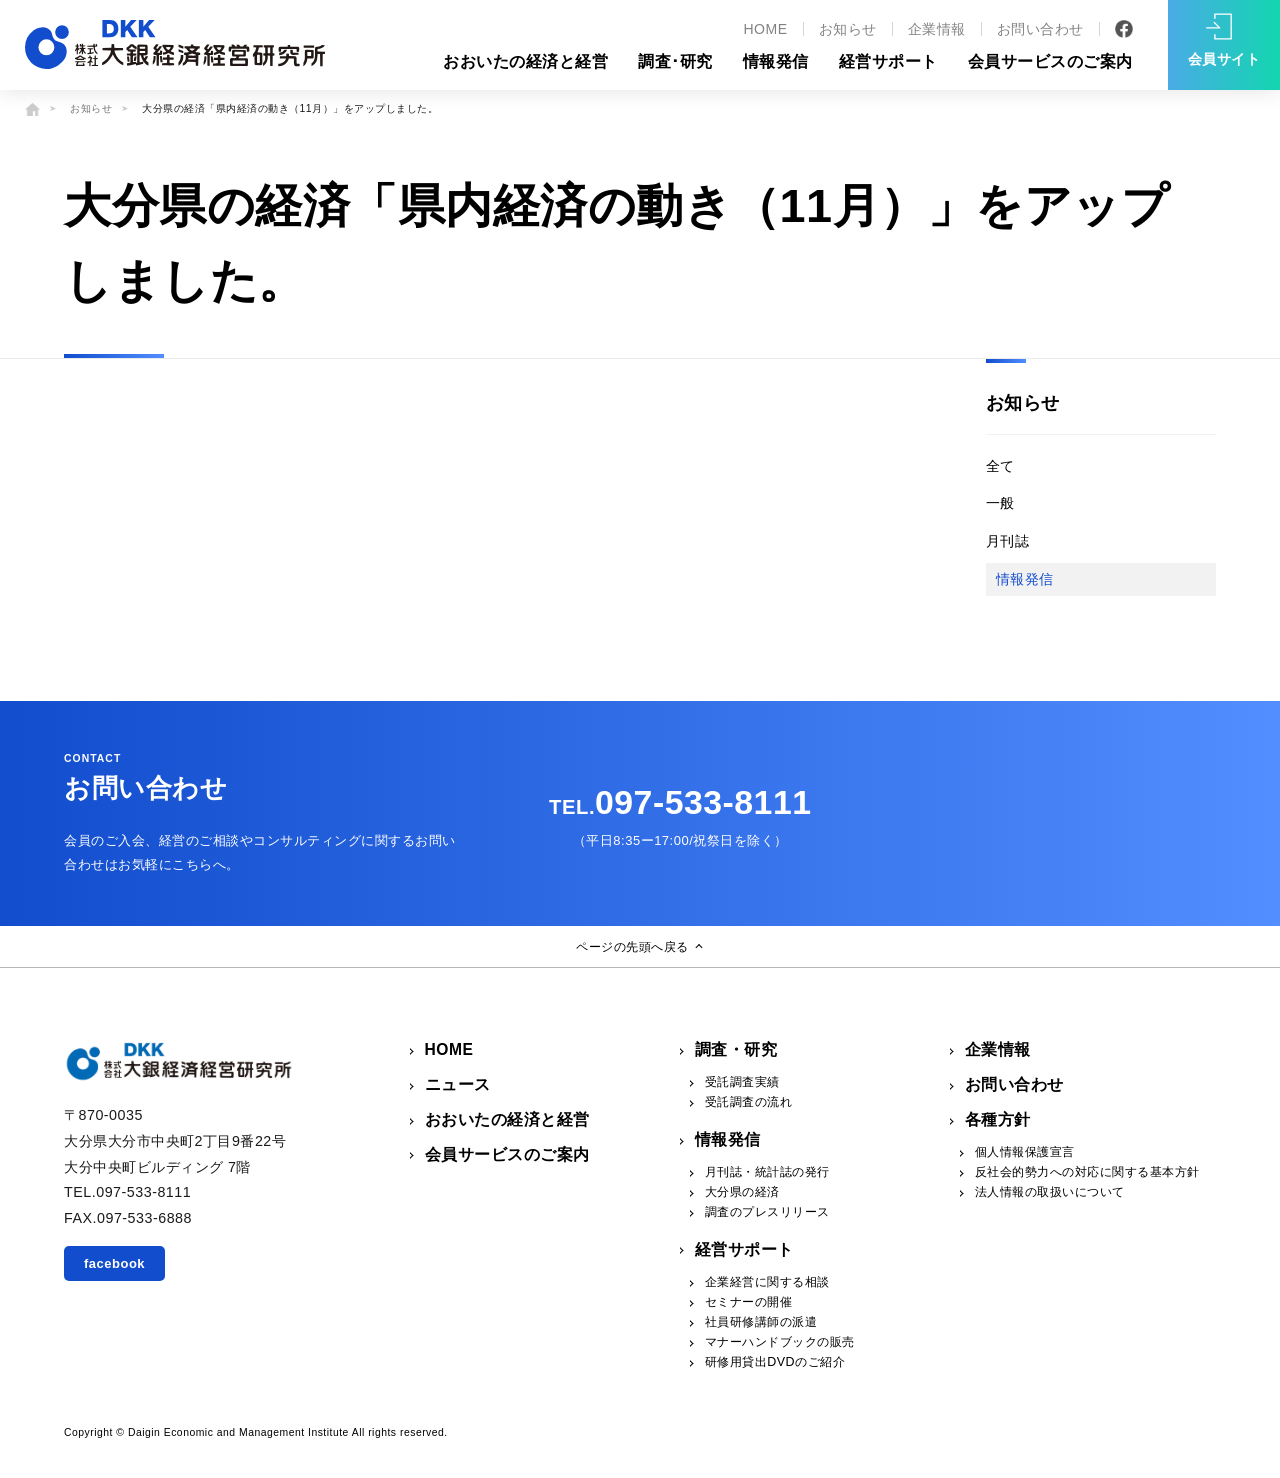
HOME (765, 29)
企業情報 (937, 29)
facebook (114, 1263)
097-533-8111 (680, 802)
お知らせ (848, 29)
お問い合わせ (1040, 29)
